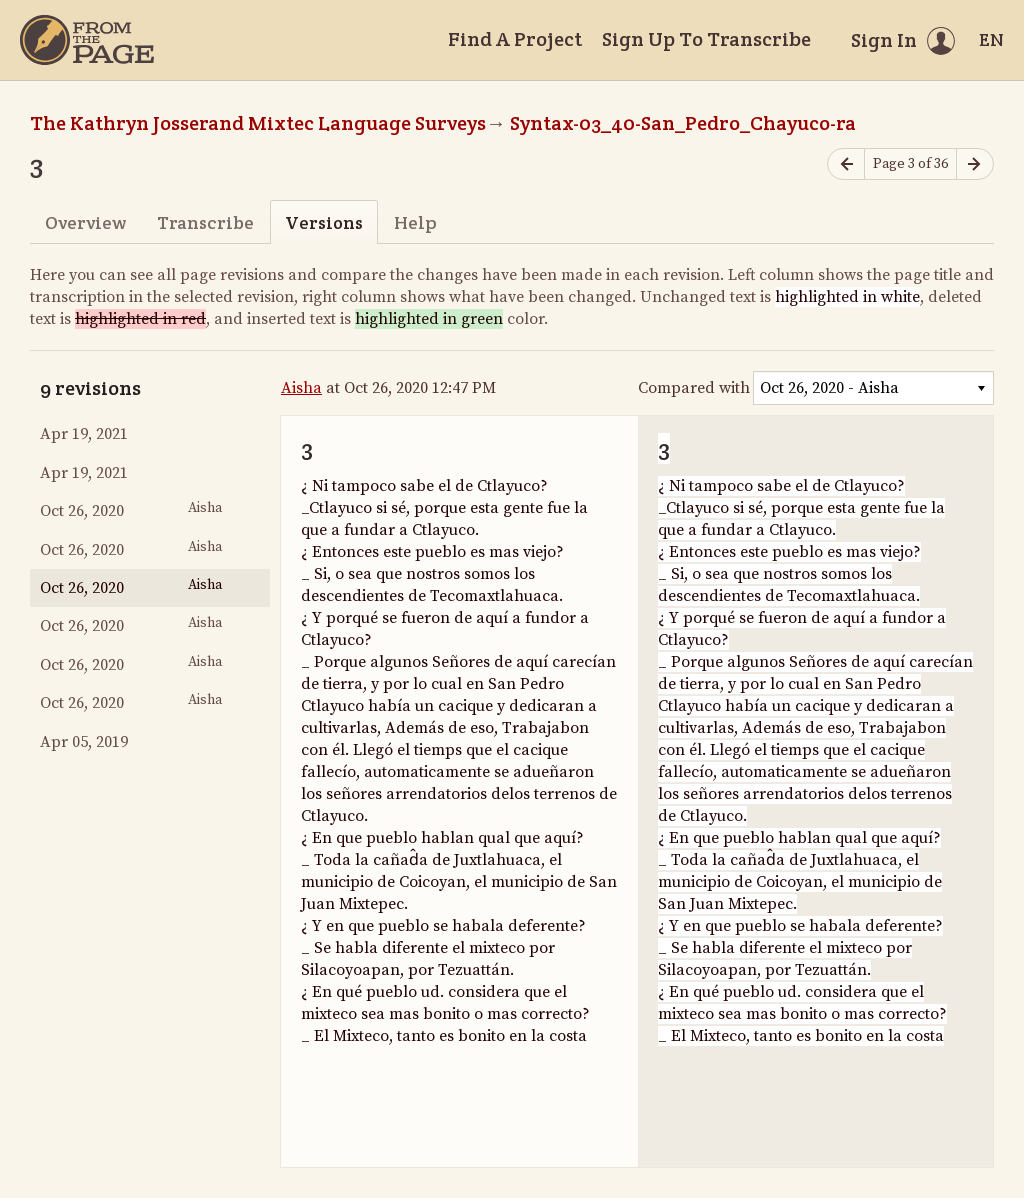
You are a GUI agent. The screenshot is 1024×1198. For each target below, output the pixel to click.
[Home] (87, 40)
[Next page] (975, 164)
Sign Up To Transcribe (706, 39)
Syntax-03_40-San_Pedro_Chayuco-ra (683, 123)
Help (415, 222)
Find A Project (515, 39)
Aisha (301, 388)
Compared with (694, 388)
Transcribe (205, 222)
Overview (85, 222)
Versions (324, 222)
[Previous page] (846, 164)
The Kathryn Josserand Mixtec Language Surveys (258, 123)
